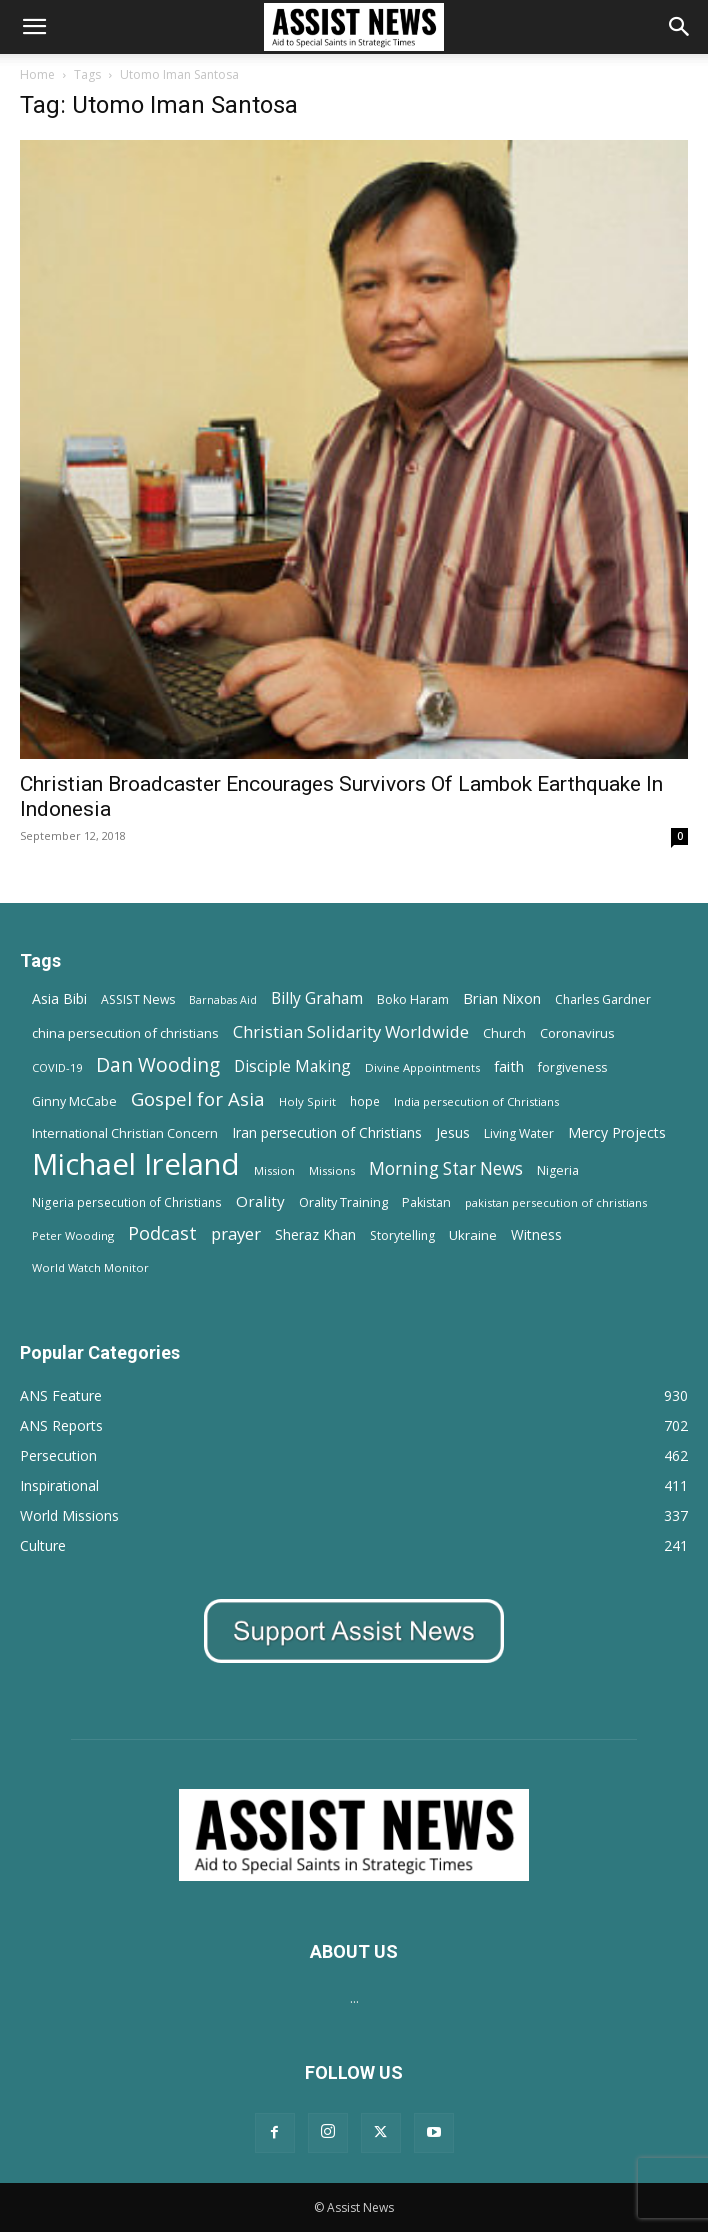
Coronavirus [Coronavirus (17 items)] (577, 1033)
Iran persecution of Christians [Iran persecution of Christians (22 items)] (327, 1132)
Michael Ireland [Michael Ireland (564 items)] (136, 1164)
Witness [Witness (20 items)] (536, 1234)
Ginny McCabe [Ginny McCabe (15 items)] (74, 1101)
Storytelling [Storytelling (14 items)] (402, 1235)
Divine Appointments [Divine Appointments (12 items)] (422, 1067)
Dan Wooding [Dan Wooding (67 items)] (158, 1064)
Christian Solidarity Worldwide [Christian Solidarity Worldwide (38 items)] (351, 1031)
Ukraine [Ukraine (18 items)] (473, 1235)
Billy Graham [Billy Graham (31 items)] (317, 998)
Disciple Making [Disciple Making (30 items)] (292, 1066)
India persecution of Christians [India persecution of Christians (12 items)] (476, 1101)
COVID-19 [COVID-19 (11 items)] (57, 1067)
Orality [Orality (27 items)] (260, 1201)
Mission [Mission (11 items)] (274, 1170)
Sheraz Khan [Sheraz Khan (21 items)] (315, 1234)
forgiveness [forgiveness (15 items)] (572, 1067)
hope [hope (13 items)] (365, 1101)
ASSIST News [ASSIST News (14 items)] (138, 999)
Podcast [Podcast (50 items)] (162, 1233)
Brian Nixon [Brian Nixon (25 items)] (502, 998)
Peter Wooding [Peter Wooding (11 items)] (73, 1235)
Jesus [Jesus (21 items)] (453, 1132)
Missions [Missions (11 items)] (332, 1170)
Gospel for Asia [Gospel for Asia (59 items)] (198, 1098)
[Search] (680, 27)
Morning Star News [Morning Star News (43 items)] (446, 1168)
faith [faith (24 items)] (509, 1066)
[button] (34, 27)
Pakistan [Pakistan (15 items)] (426, 1202)
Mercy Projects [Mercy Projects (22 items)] (617, 1132)
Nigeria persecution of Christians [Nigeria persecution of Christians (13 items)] (127, 1202)
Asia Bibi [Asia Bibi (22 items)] (59, 998)
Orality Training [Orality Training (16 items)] (343, 1202)
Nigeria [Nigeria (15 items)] (558, 1170)
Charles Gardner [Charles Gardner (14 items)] (603, 999)
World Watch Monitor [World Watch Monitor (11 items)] (90, 1267)
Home (37, 74)
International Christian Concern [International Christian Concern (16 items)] (125, 1133)
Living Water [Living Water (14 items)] (519, 1133)
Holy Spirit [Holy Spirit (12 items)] (307, 1101)
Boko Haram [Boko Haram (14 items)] (413, 999)
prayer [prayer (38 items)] (236, 1233)
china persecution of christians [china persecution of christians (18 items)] (125, 1033)
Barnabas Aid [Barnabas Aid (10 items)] (223, 1000)
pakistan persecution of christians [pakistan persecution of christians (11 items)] (556, 1202)
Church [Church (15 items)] (504, 1033)
